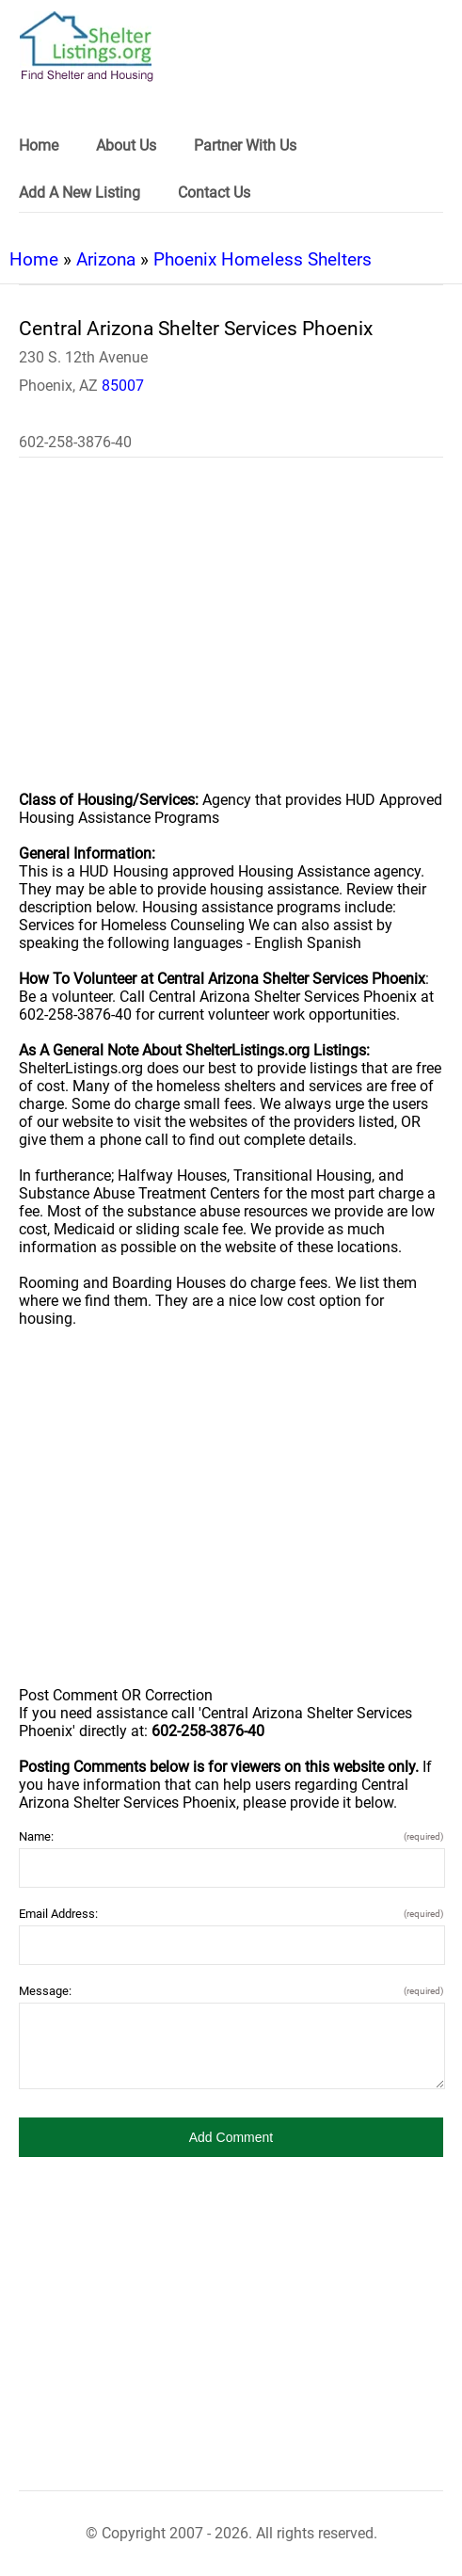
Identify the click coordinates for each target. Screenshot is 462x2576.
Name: (231, 1836)
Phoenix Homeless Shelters (262, 259)
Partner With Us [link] (245, 145)
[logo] (86, 46)
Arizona (105, 259)
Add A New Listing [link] (79, 192)
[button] (231, 2137)
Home (33, 259)
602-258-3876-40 (75, 442)
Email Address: (231, 1914)
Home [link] (38, 145)
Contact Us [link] (214, 192)
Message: (231, 1991)
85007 (123, 385)
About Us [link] (126, 145)
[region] (231, 636)
